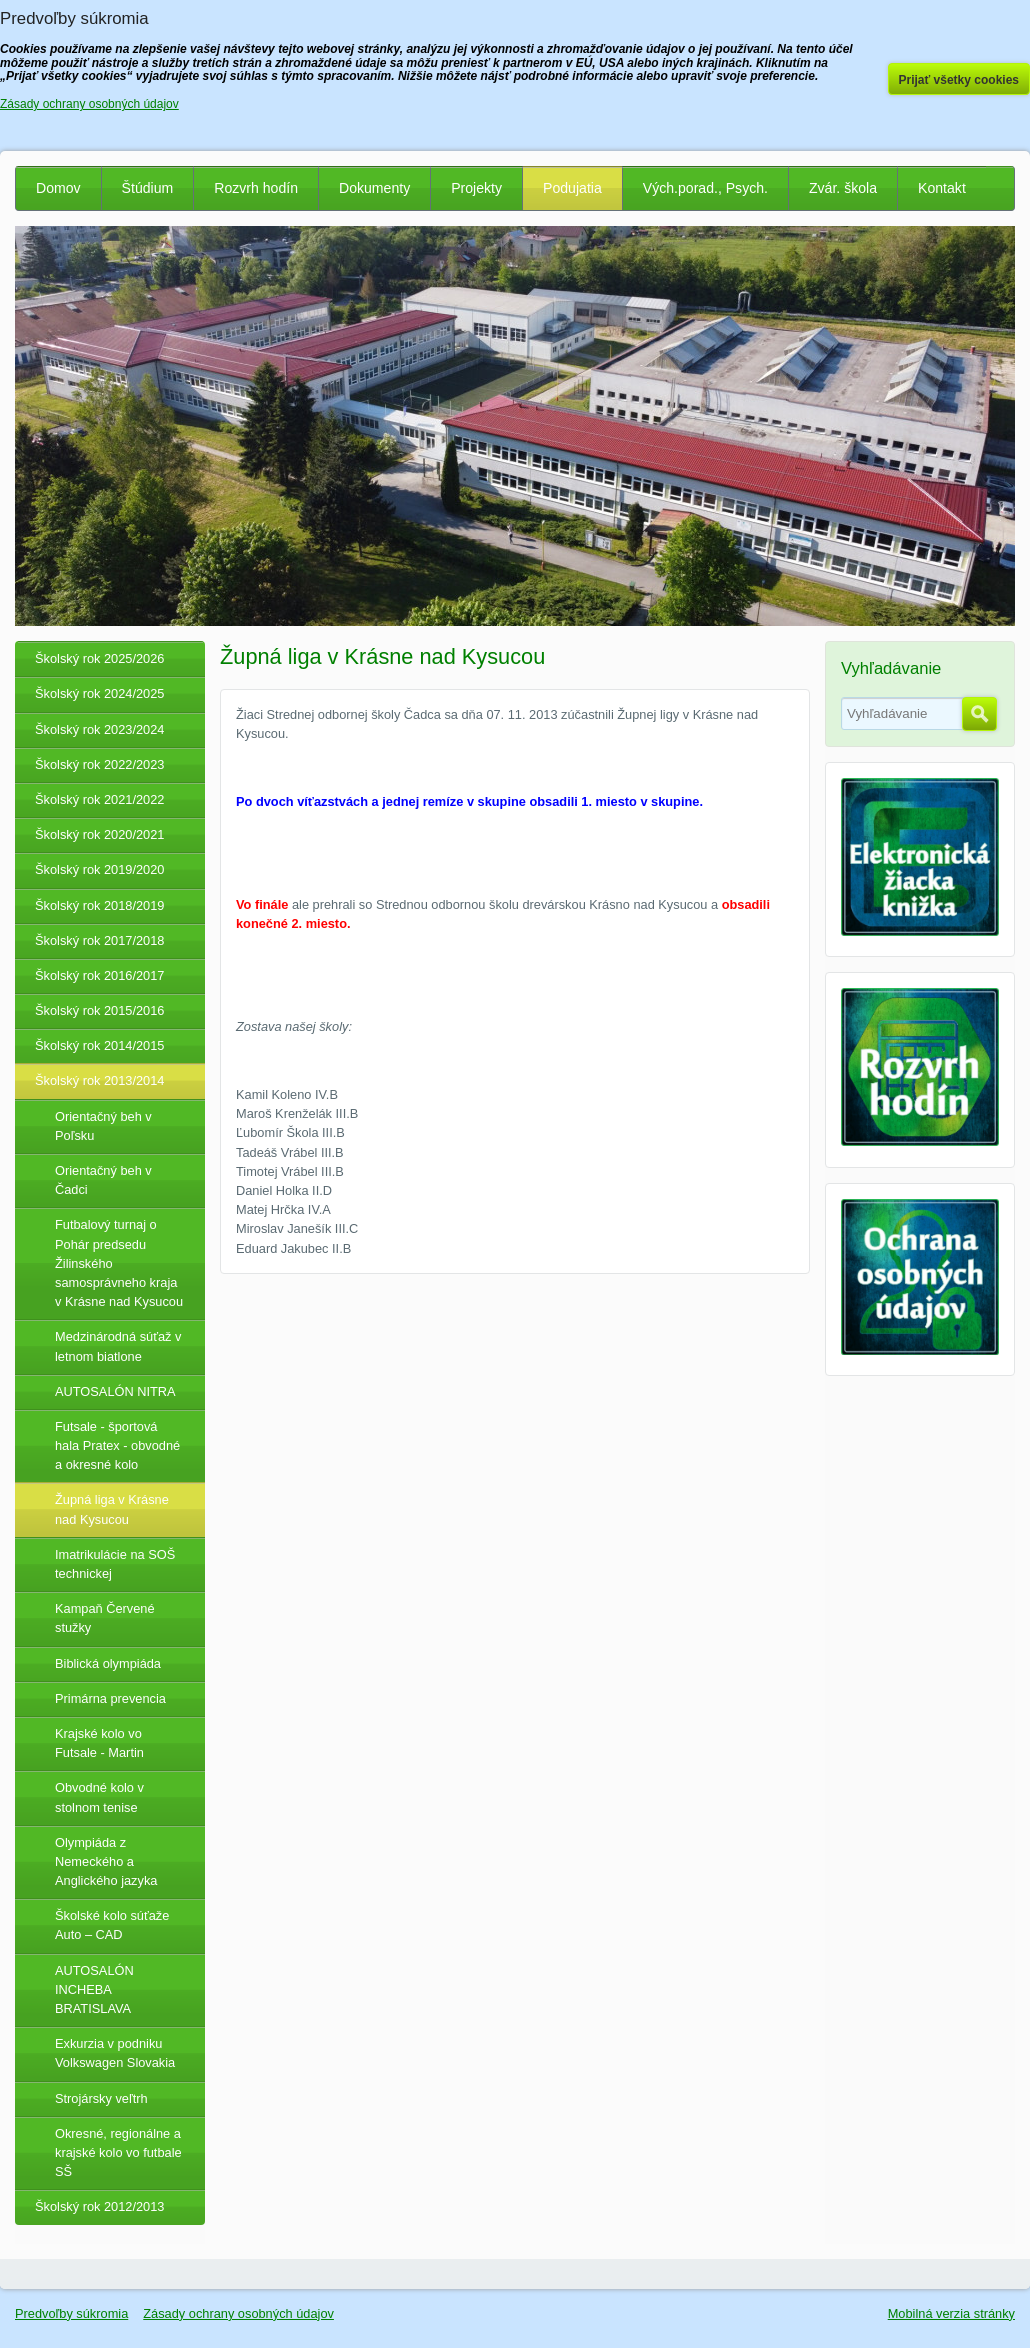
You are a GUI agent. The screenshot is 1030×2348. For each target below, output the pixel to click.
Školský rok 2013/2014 (99, 1080)
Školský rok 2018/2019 (99, 905)
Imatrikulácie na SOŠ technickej (115, 1564)
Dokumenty (374, 188)
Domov (58, 188)
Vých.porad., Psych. (705, 188)
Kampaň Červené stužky (105, 1618)
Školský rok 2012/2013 (99, 2206)
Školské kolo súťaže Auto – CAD (112, 1925)
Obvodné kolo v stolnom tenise (99, 1797)
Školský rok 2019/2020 (99, 869)
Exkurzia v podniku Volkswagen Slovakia (115, 2053)
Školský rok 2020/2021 (99, 834)
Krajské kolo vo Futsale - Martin (99, 1743)
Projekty (476, 188)
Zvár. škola (843, 188)
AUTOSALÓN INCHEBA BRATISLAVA (94, 1989)
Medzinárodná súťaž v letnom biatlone (118, 1346)
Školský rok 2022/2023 (99, 764)
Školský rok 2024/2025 (99, 693)
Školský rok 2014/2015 (99, 1045)
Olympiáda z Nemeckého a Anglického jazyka (106, 1861)
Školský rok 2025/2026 (99, 658)
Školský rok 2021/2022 (99, 799)
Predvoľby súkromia (71, 2313)
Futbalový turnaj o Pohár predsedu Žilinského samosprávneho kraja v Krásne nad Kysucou (119, 1263)
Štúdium (148, 188)
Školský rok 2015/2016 (99, 1010)
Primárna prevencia (110, 1698)
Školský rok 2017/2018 (99, 940)
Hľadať (979, 714)
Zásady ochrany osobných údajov (238, 2313)
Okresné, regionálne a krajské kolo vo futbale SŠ (118, 2152)
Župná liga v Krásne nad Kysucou (112, 1509)
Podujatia (572, 188)
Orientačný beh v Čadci (103, 1180)
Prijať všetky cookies (959, 80)
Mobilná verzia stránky (951, 2313)
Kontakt (942, 188)
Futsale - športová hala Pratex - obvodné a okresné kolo (117, 1445)
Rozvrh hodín (256, 188)
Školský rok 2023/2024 (99, 729)
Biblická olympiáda (108, 1663)
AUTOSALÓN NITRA (115, 1391)
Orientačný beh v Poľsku (103, 1126)
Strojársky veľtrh (101, 2098)
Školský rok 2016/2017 (99, 975)
